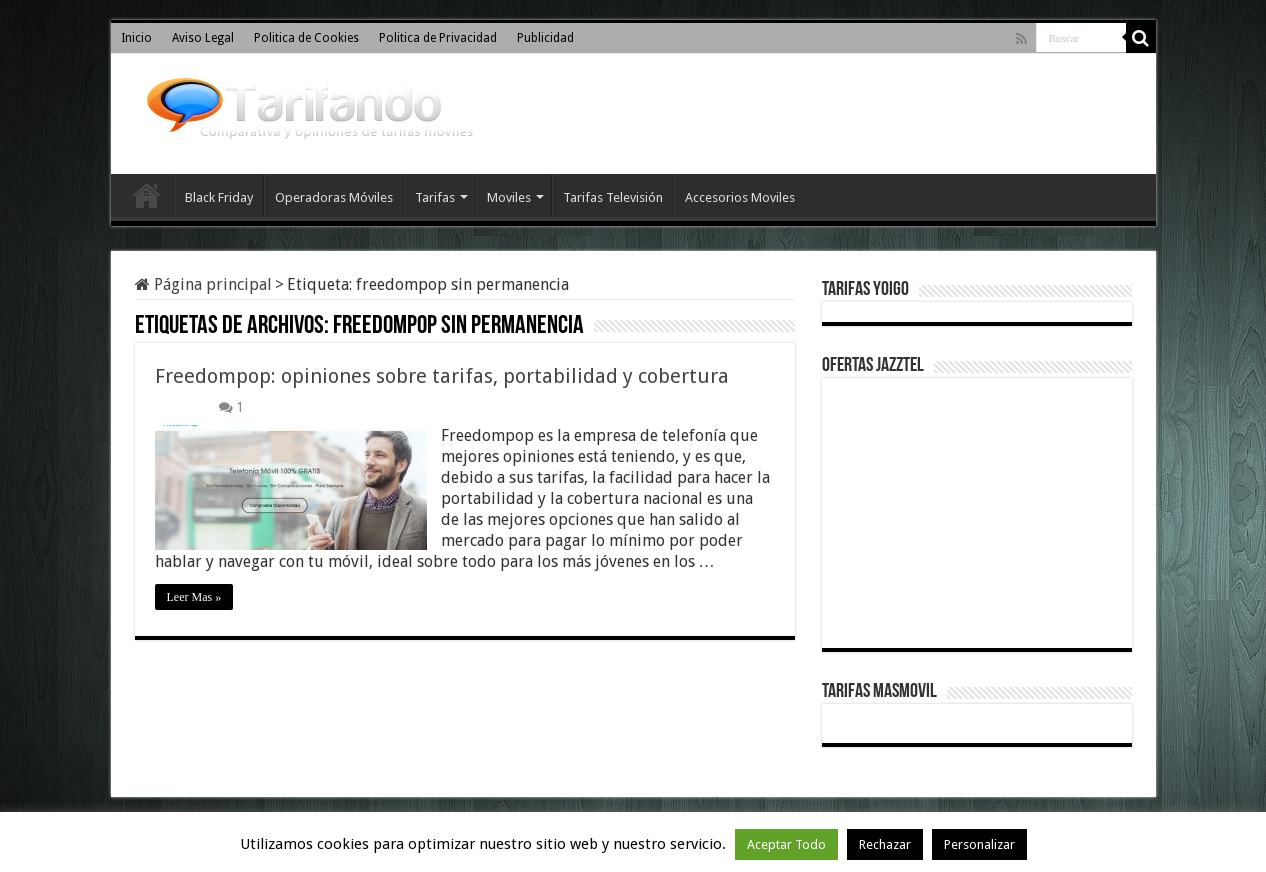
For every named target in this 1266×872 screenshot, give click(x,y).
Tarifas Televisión (613, 197)
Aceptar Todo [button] (786, 844)
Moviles (509, 197)
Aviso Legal (203, 38)
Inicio (136, 38)
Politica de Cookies (306, 38)
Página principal (203, 284)
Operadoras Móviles (334, 197)
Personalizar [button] (979, 844)
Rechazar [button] (885, 844)
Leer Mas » (194, 597)
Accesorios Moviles (740, 197)
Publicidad (545, 38)
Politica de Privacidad (438, 38)
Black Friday (219, 197)
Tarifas (435, 197)
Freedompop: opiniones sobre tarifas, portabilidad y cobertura (442, 376)
